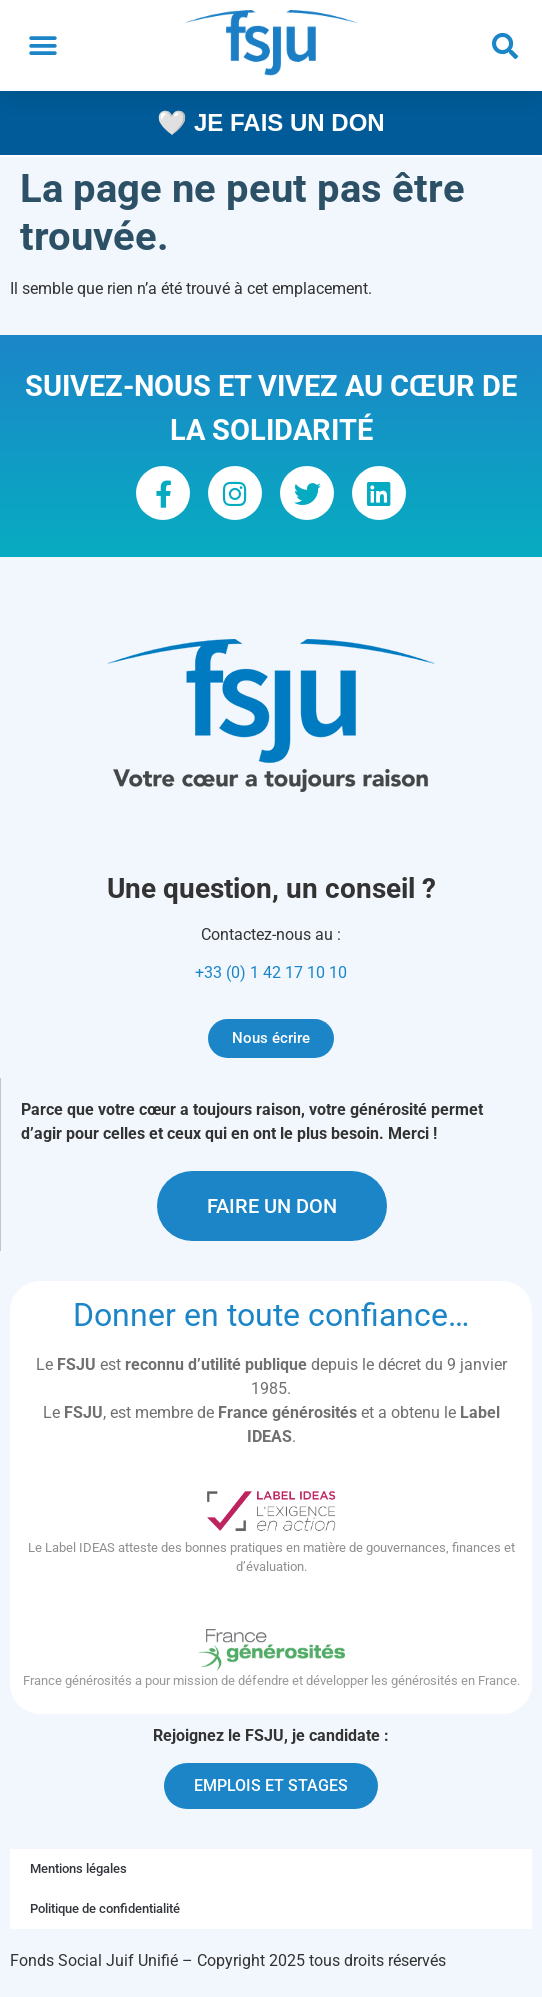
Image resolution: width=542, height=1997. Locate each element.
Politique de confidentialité (105, 1908)
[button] (42, 45)
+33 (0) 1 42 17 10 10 (271, 972)
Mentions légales (78, 1868)
